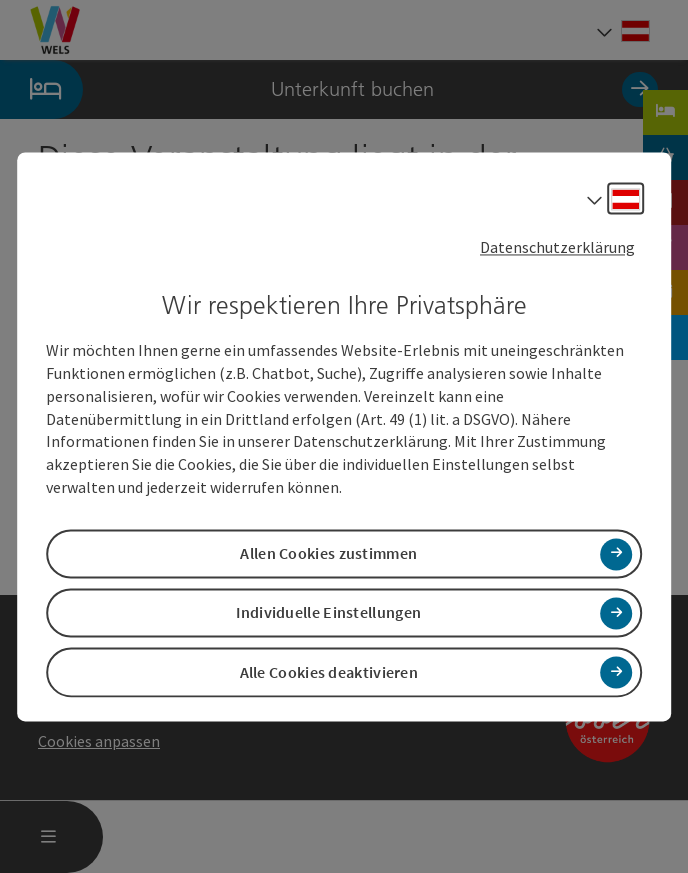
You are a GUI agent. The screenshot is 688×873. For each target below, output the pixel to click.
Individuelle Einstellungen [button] (328, 613)
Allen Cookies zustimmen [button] (328, 554)
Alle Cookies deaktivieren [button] (329, 672)
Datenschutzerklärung (557, 247)
